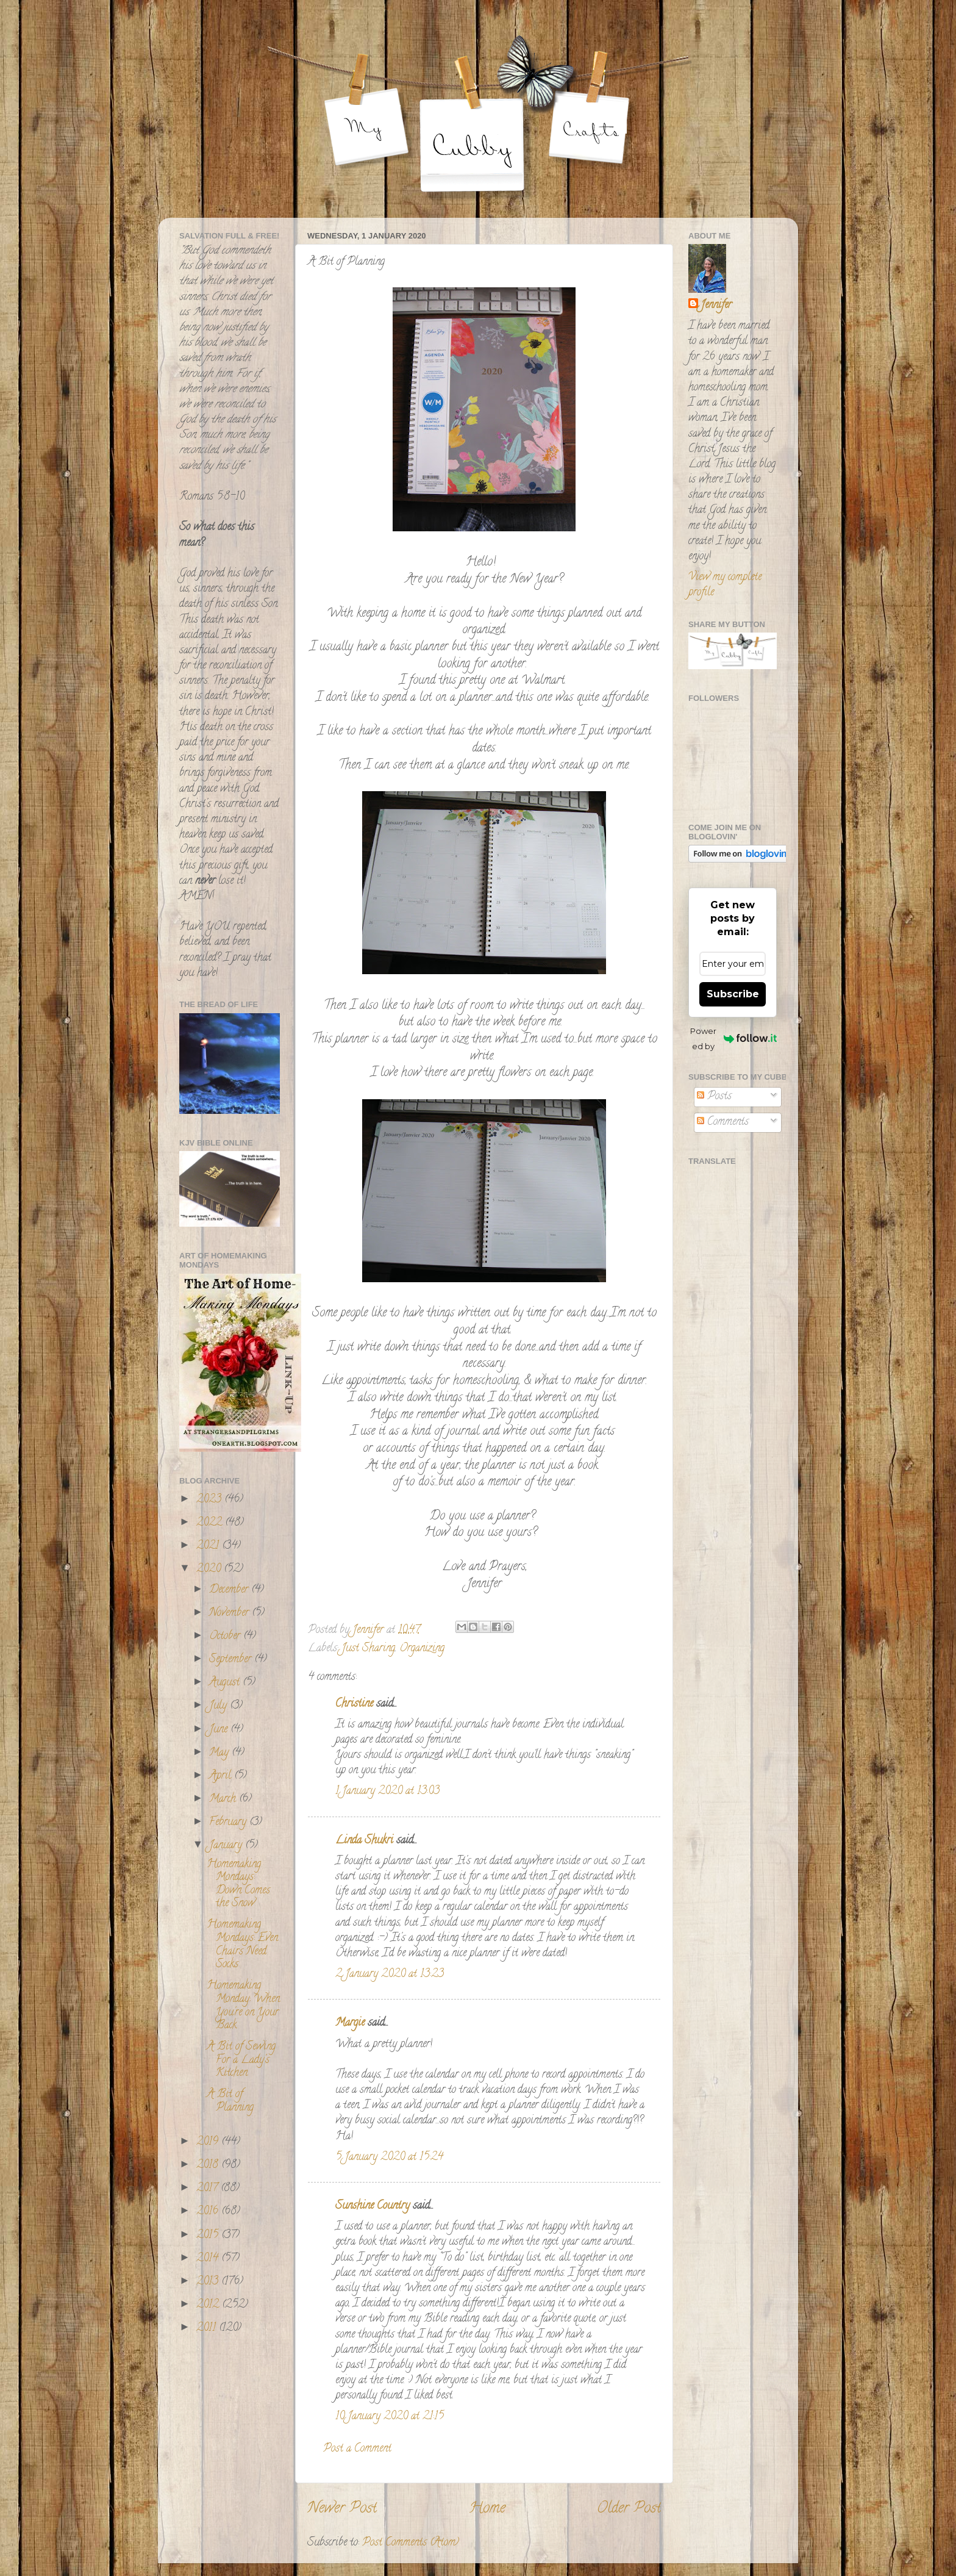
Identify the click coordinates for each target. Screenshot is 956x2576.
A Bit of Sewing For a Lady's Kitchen (241, 2060)
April (221, 1776)
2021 (209, 1546)
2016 (208, 2211)
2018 (208, 2165)
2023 (210, 1500)
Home (487, 2509)
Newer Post (342, 2509)
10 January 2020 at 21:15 (389, 2416)
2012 (209, 2305)
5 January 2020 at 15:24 (389, 2157)
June (219, 1729)
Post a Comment (357, 2449)
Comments (723, 1122)
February (229, 1822)
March (224, 1799)
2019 (208, 2142)
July (219, 1706)
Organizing (421, 1648)
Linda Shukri (364, 1840)
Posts (714, 1096)
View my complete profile (725, 585)
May (220, 1753)
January (227, 1845)
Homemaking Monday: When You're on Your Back (243, 2006)
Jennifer (716, 306)
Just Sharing (368, 1648)
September (231, 1659)
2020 (210, 1569)
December (230, 1590)
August (226, 1683)
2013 (208, 2282)
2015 (208, 2235)
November (230, 1613)
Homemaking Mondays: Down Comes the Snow (238, 1884)
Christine (354, 1704)
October (226, 1636)
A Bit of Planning (230, 2101)
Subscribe (733, 994)
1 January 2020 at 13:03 (387, 1791)
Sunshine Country (372, 2206)
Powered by (733, 1038)
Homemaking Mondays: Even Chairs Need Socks (242, 1945)
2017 (208, 2188)
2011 (207, 2328)
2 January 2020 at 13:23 (389, 1974)
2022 (210, 1523)
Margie (350, 2023)
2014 (208, 2258)
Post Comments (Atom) (410, 2543)
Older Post (629, 2509)
